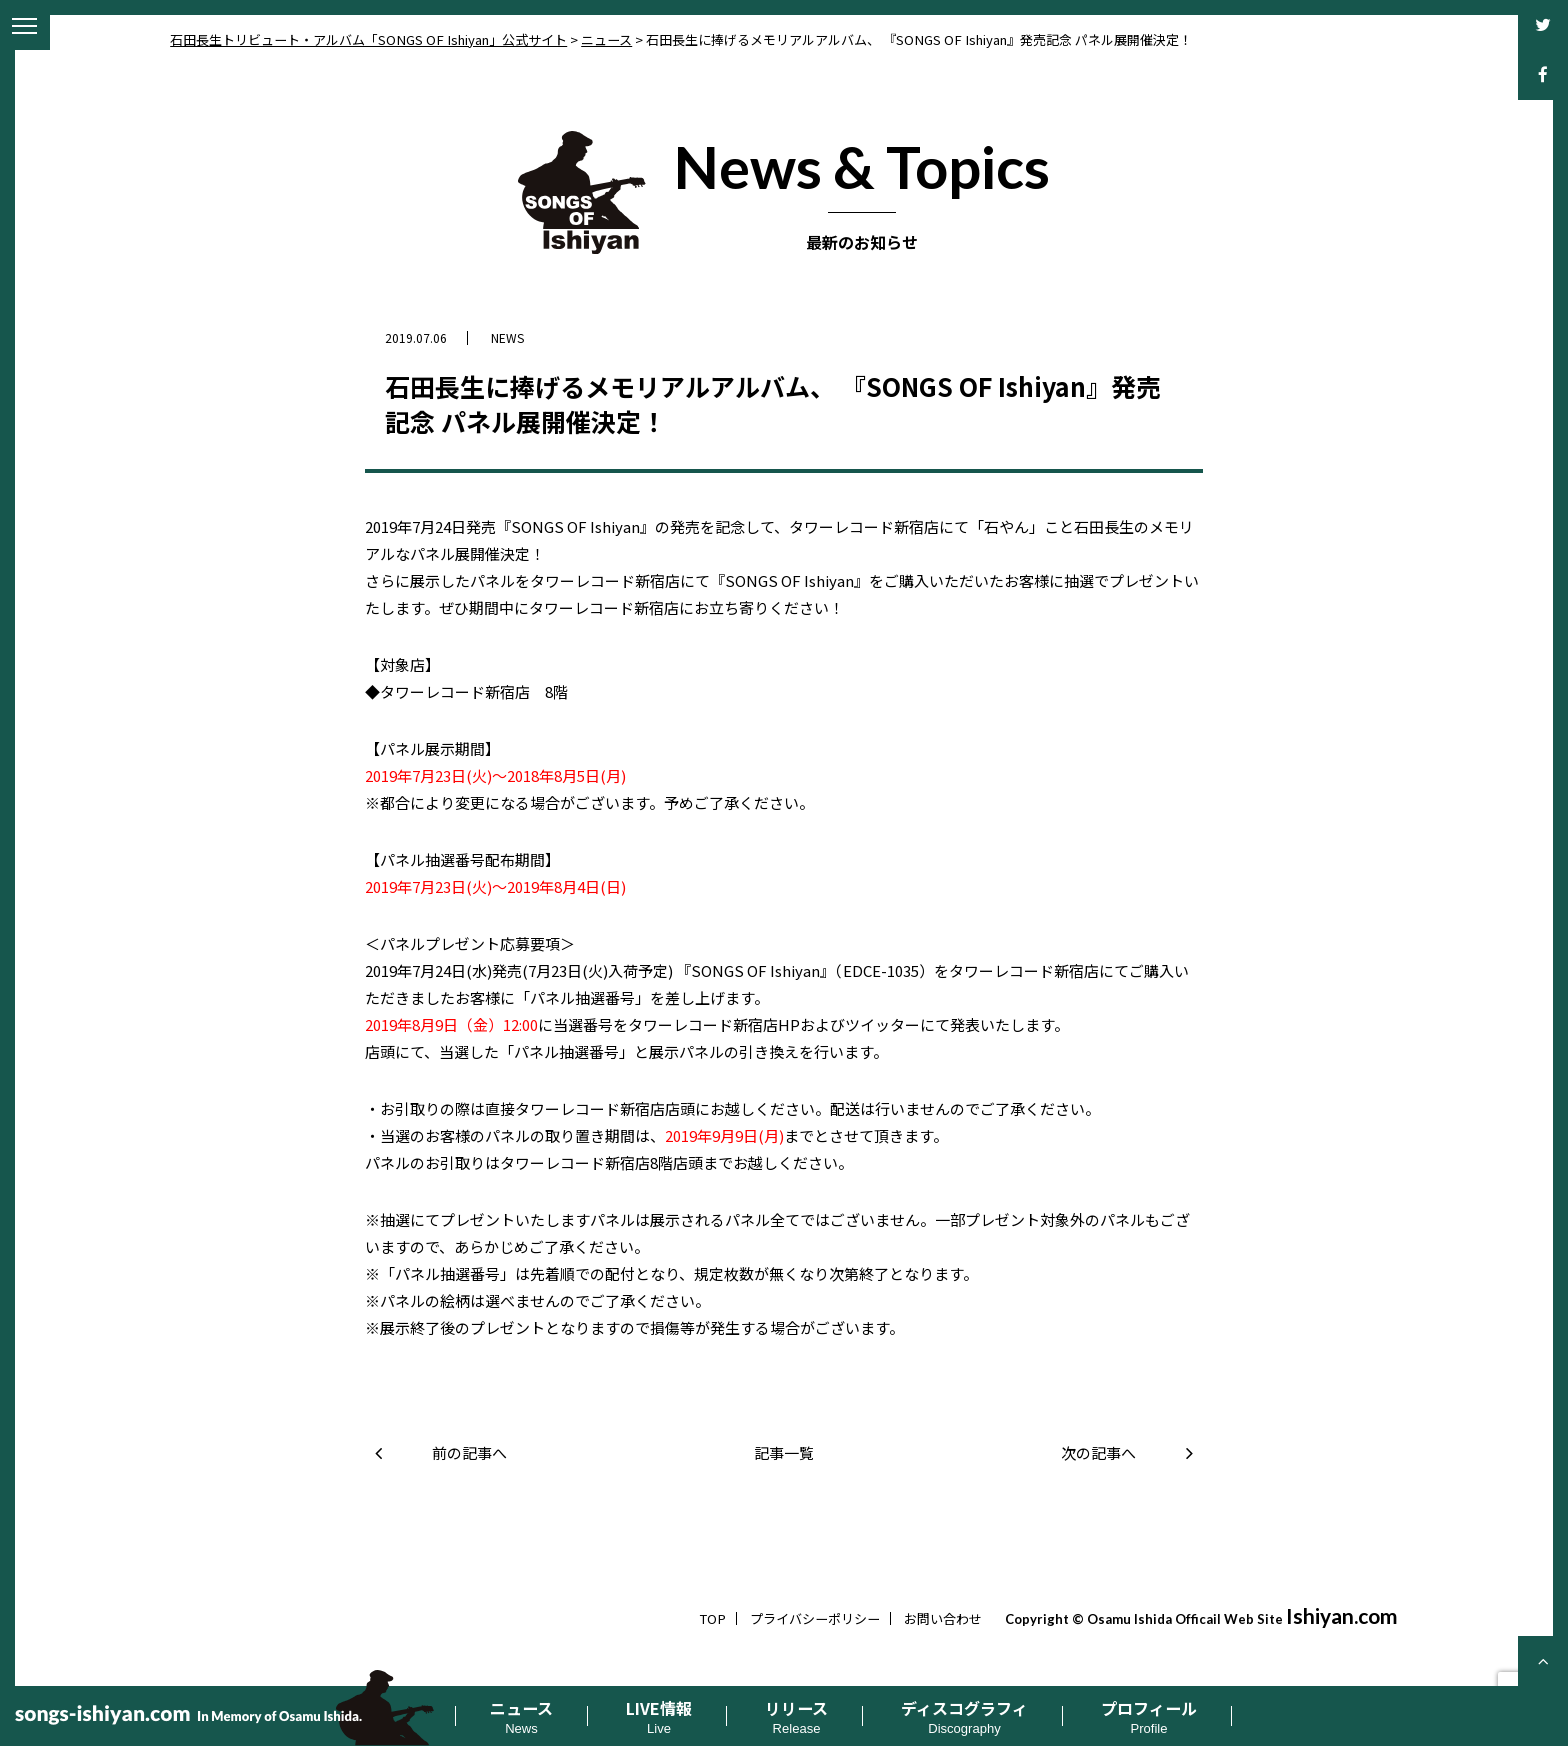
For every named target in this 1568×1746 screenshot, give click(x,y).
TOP (713, 1618)
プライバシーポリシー (815, 1618)
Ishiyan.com (1342, 1615)
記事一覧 (784, 1452)
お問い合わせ (943, 1618)
